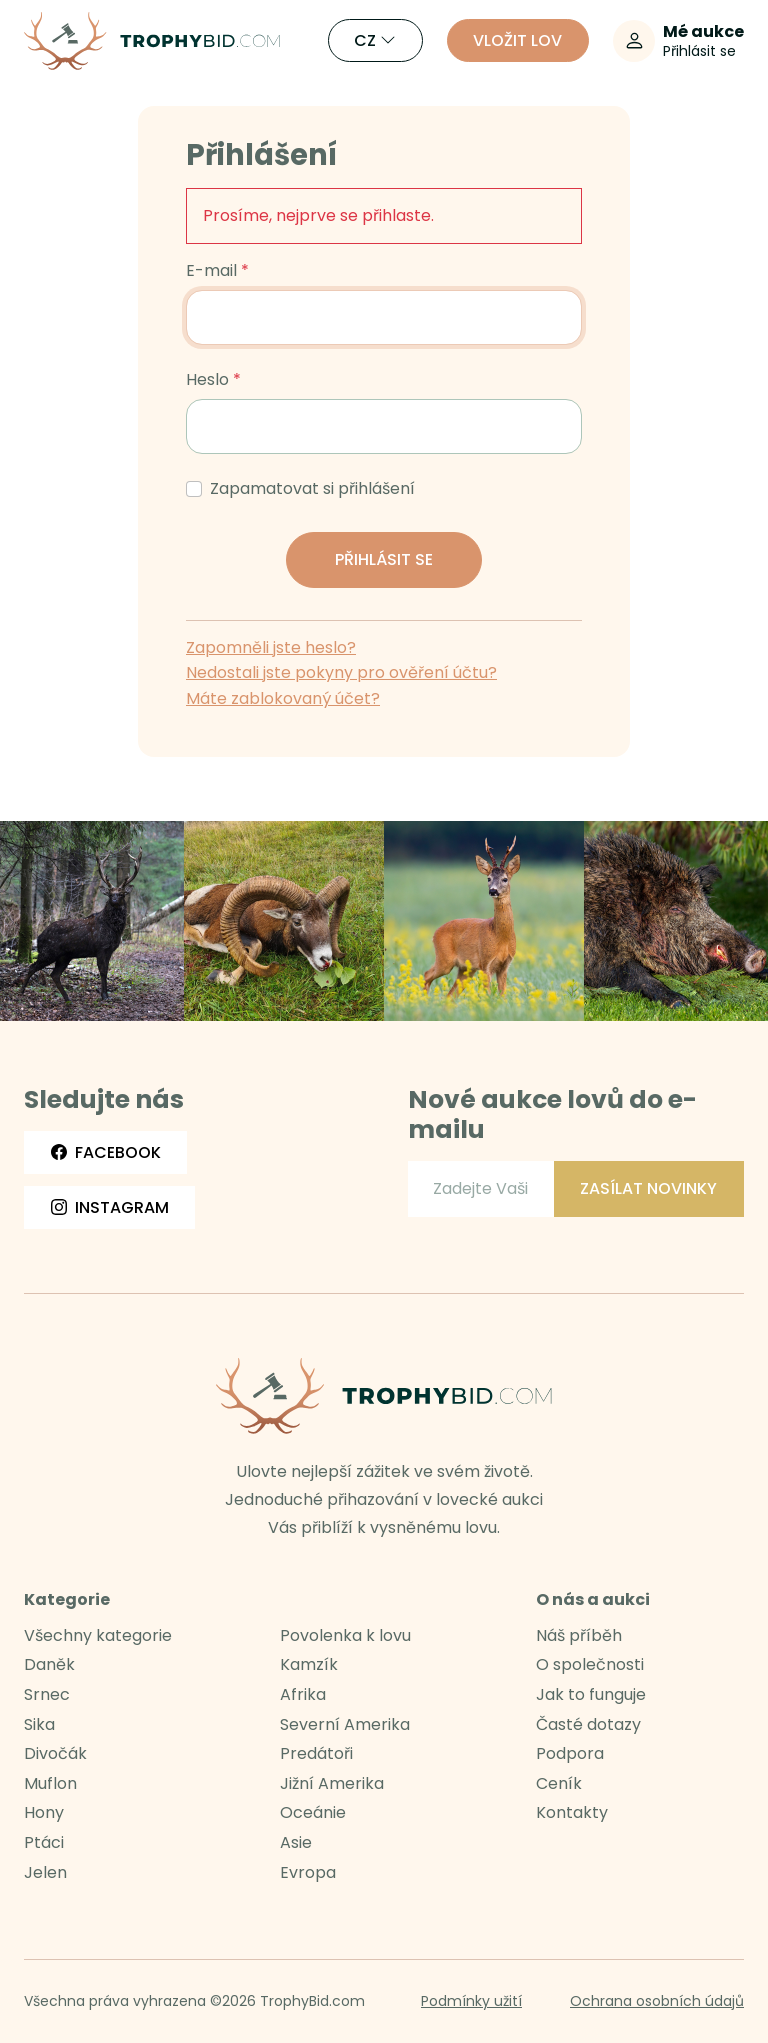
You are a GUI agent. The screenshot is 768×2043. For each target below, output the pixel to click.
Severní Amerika (345, 1724)
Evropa (308, 1872)
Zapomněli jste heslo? (271, 647)
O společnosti (590, 1664)
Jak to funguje (591, 1694)
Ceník (559, 1783)
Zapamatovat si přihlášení (312, 489)
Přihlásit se (384, 559)
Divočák (55, 1753)
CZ (375, 40)
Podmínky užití (471, 2001)
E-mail (211, 271)
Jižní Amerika (332, 1783)
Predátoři (316, 1753)
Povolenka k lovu (345, 1635)
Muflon (50, 1783)
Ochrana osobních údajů (657, 2001)
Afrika (303, 1694)
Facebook (106, 1152)
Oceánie (313, 1812)
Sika (39, 1724)
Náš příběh (579, 1635)
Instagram (110, 1207)
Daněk (49, 1664)
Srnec (47, 1694)
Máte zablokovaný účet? (283, 698)
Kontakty (572, 1812)
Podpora (570, 1753)
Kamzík (309, 1664)
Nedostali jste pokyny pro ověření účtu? (341, 672)
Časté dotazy (588, 1724)
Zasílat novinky (648, 1188)
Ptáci (44, 1842)
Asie (296, 1842)
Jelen (45, 1872)
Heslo (207, 380)
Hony (44, 1812)
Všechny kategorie (98, 1635)
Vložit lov (517, 40)
